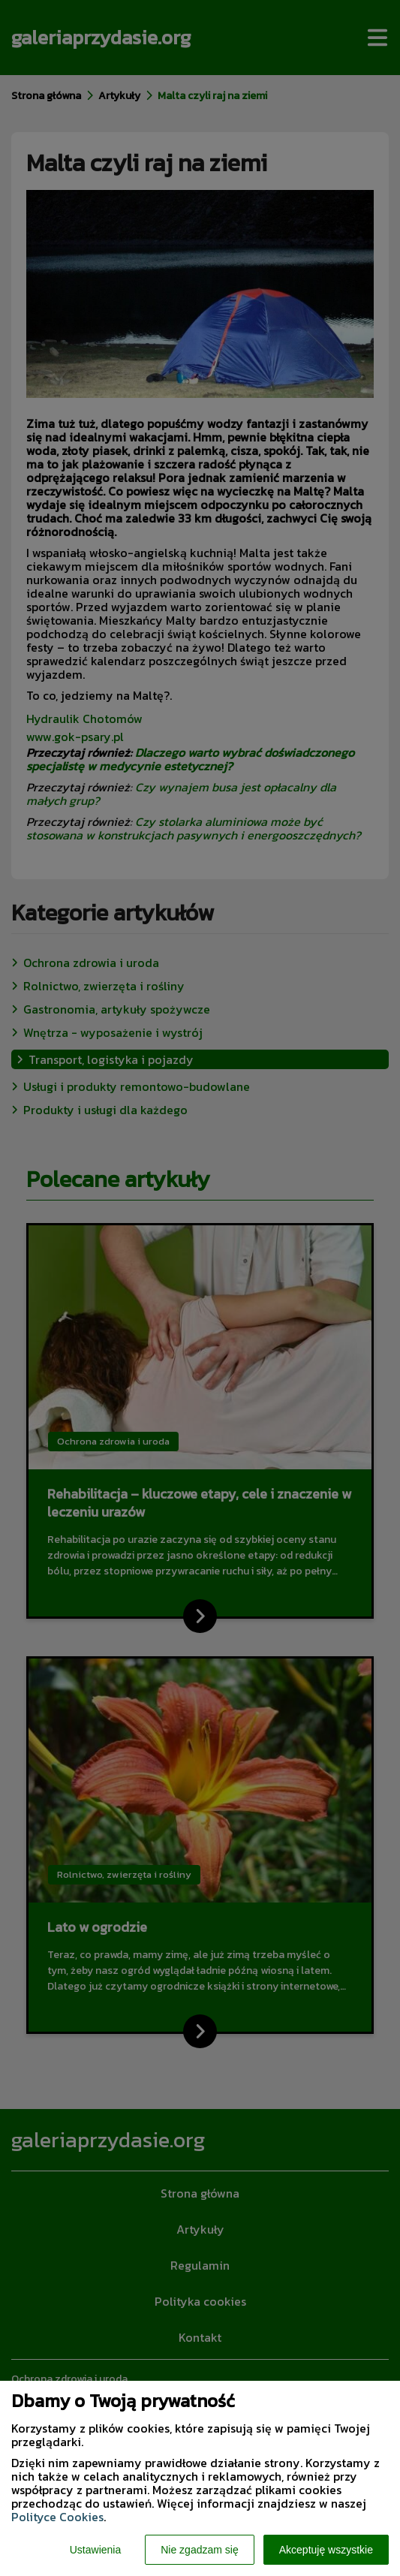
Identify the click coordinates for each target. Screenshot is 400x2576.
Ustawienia (95, 2550)
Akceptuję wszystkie (326, 2550)
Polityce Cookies (57, 2517)
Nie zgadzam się (200, 2550)
